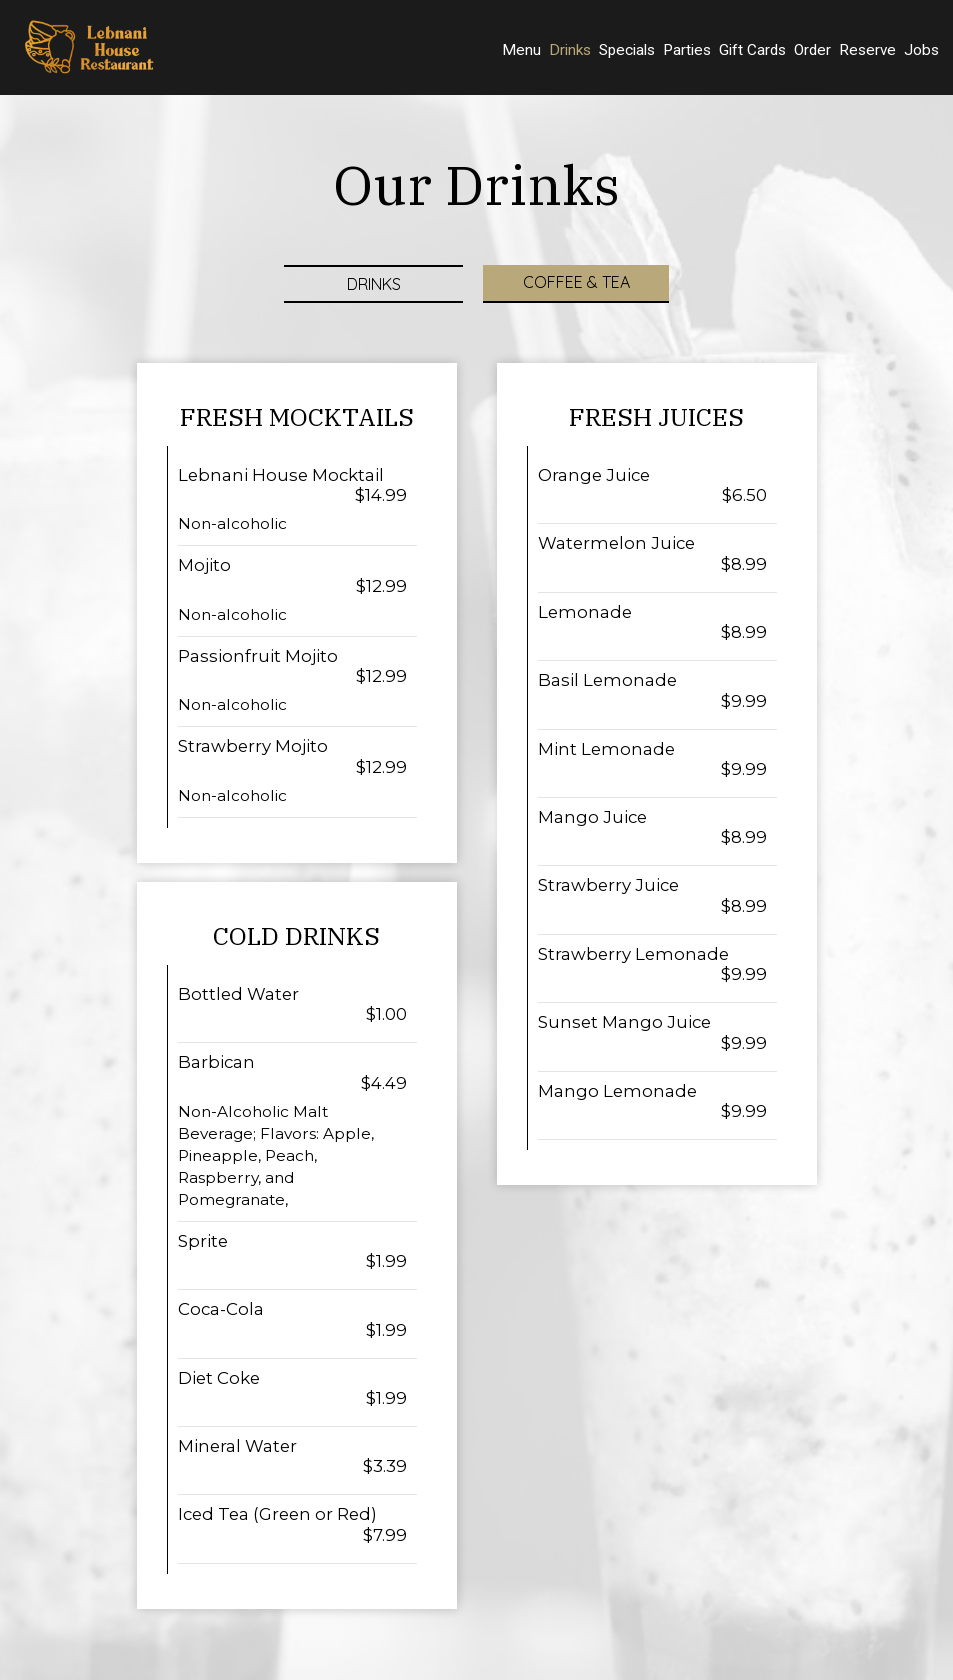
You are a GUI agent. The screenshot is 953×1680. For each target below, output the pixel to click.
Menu (521, 50)
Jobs (921, 50)
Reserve (867, 50)
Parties (687, 50)
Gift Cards (752, 50)
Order (812, 50)
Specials (627, 50)
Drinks (570, 50)
